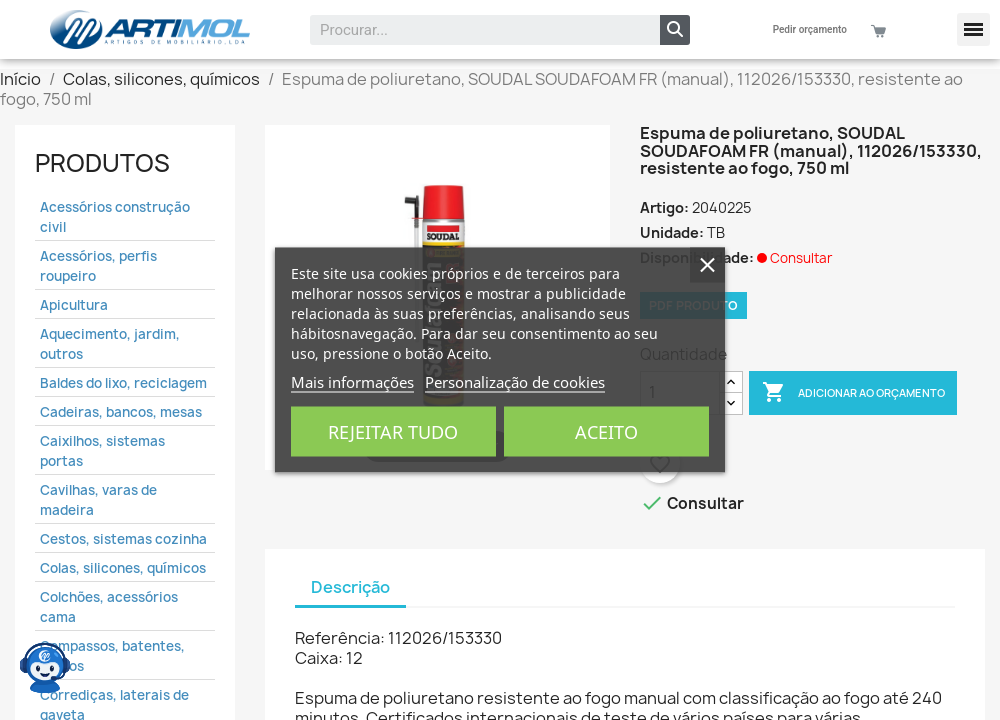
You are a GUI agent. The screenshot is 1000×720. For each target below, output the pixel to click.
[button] (973, 29)
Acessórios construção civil (115, 217)
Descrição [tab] (350, 587)
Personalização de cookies (515, 382)
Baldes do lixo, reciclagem (123, 383)
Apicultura (74, 305)
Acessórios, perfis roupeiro (98, 266)
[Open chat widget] (45, 665)
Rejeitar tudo (393, 432)
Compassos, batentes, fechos (112, 656)
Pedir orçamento (810, 29)
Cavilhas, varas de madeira (98, 500)
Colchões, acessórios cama (109, 607)
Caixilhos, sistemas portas (102, 451)
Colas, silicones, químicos (123, 568)
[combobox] (472, 30)
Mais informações (352, 382)
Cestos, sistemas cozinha (123, 539)
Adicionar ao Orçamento (853, 393)
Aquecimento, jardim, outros (110, 344)
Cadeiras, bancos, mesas (121, 412)
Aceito (606, 432)
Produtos (102, 163)
